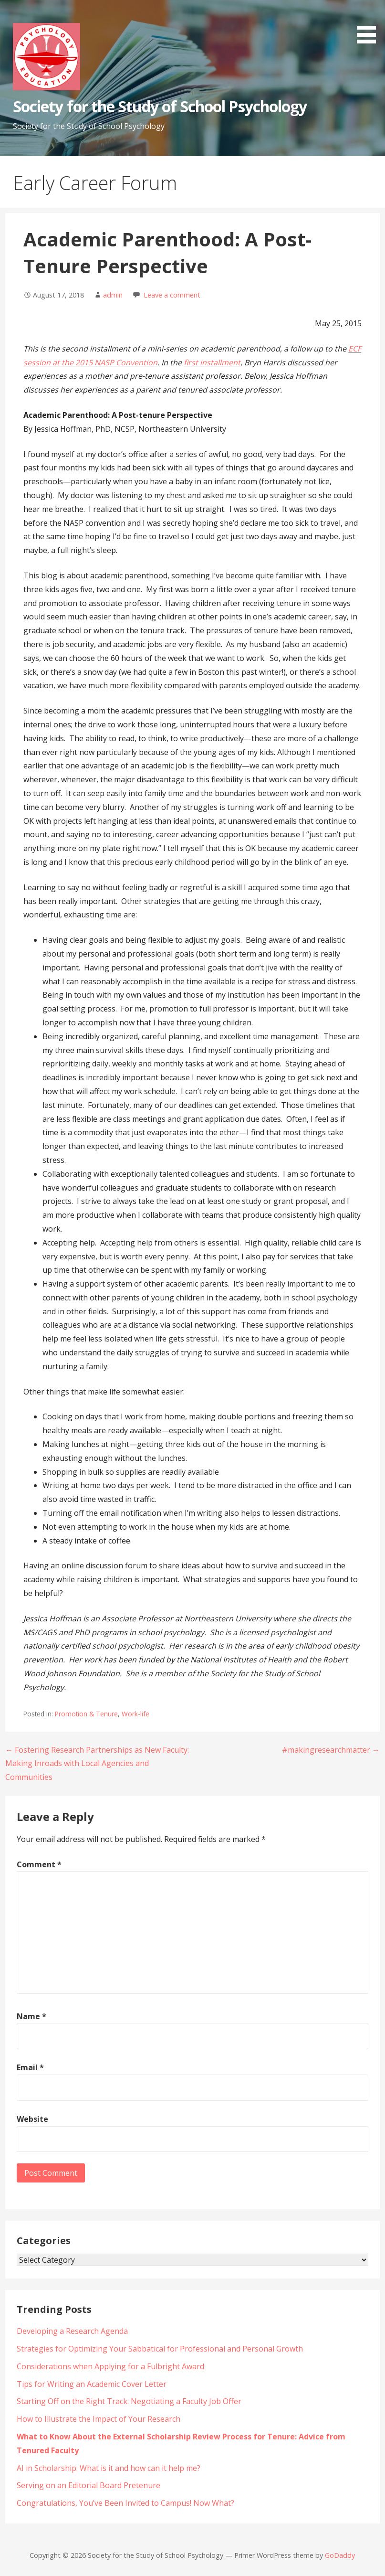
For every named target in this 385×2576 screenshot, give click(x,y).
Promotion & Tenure (86, 1713)
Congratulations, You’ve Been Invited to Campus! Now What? (125, 2503)
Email (30, 2067)
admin (113, 294)
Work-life (135, 1713)
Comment (39, 1864)
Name (31, 2016)
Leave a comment (172, 294)
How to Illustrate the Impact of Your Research (98, 2419)
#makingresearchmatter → (331, 1750)
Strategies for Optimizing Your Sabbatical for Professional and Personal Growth (160, 2348)
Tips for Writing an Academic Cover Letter (91, 2384)
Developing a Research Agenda (72, 2331)
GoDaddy (340, 2555)
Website (32, 2119)
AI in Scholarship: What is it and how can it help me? (108, 2468)
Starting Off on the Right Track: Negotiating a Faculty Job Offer (130, 2401)
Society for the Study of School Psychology (160, 106)
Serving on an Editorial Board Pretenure (88, 2485)
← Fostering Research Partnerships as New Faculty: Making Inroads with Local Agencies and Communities (97, 1764)
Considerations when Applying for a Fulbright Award (110, 2366)
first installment (212, 362)
